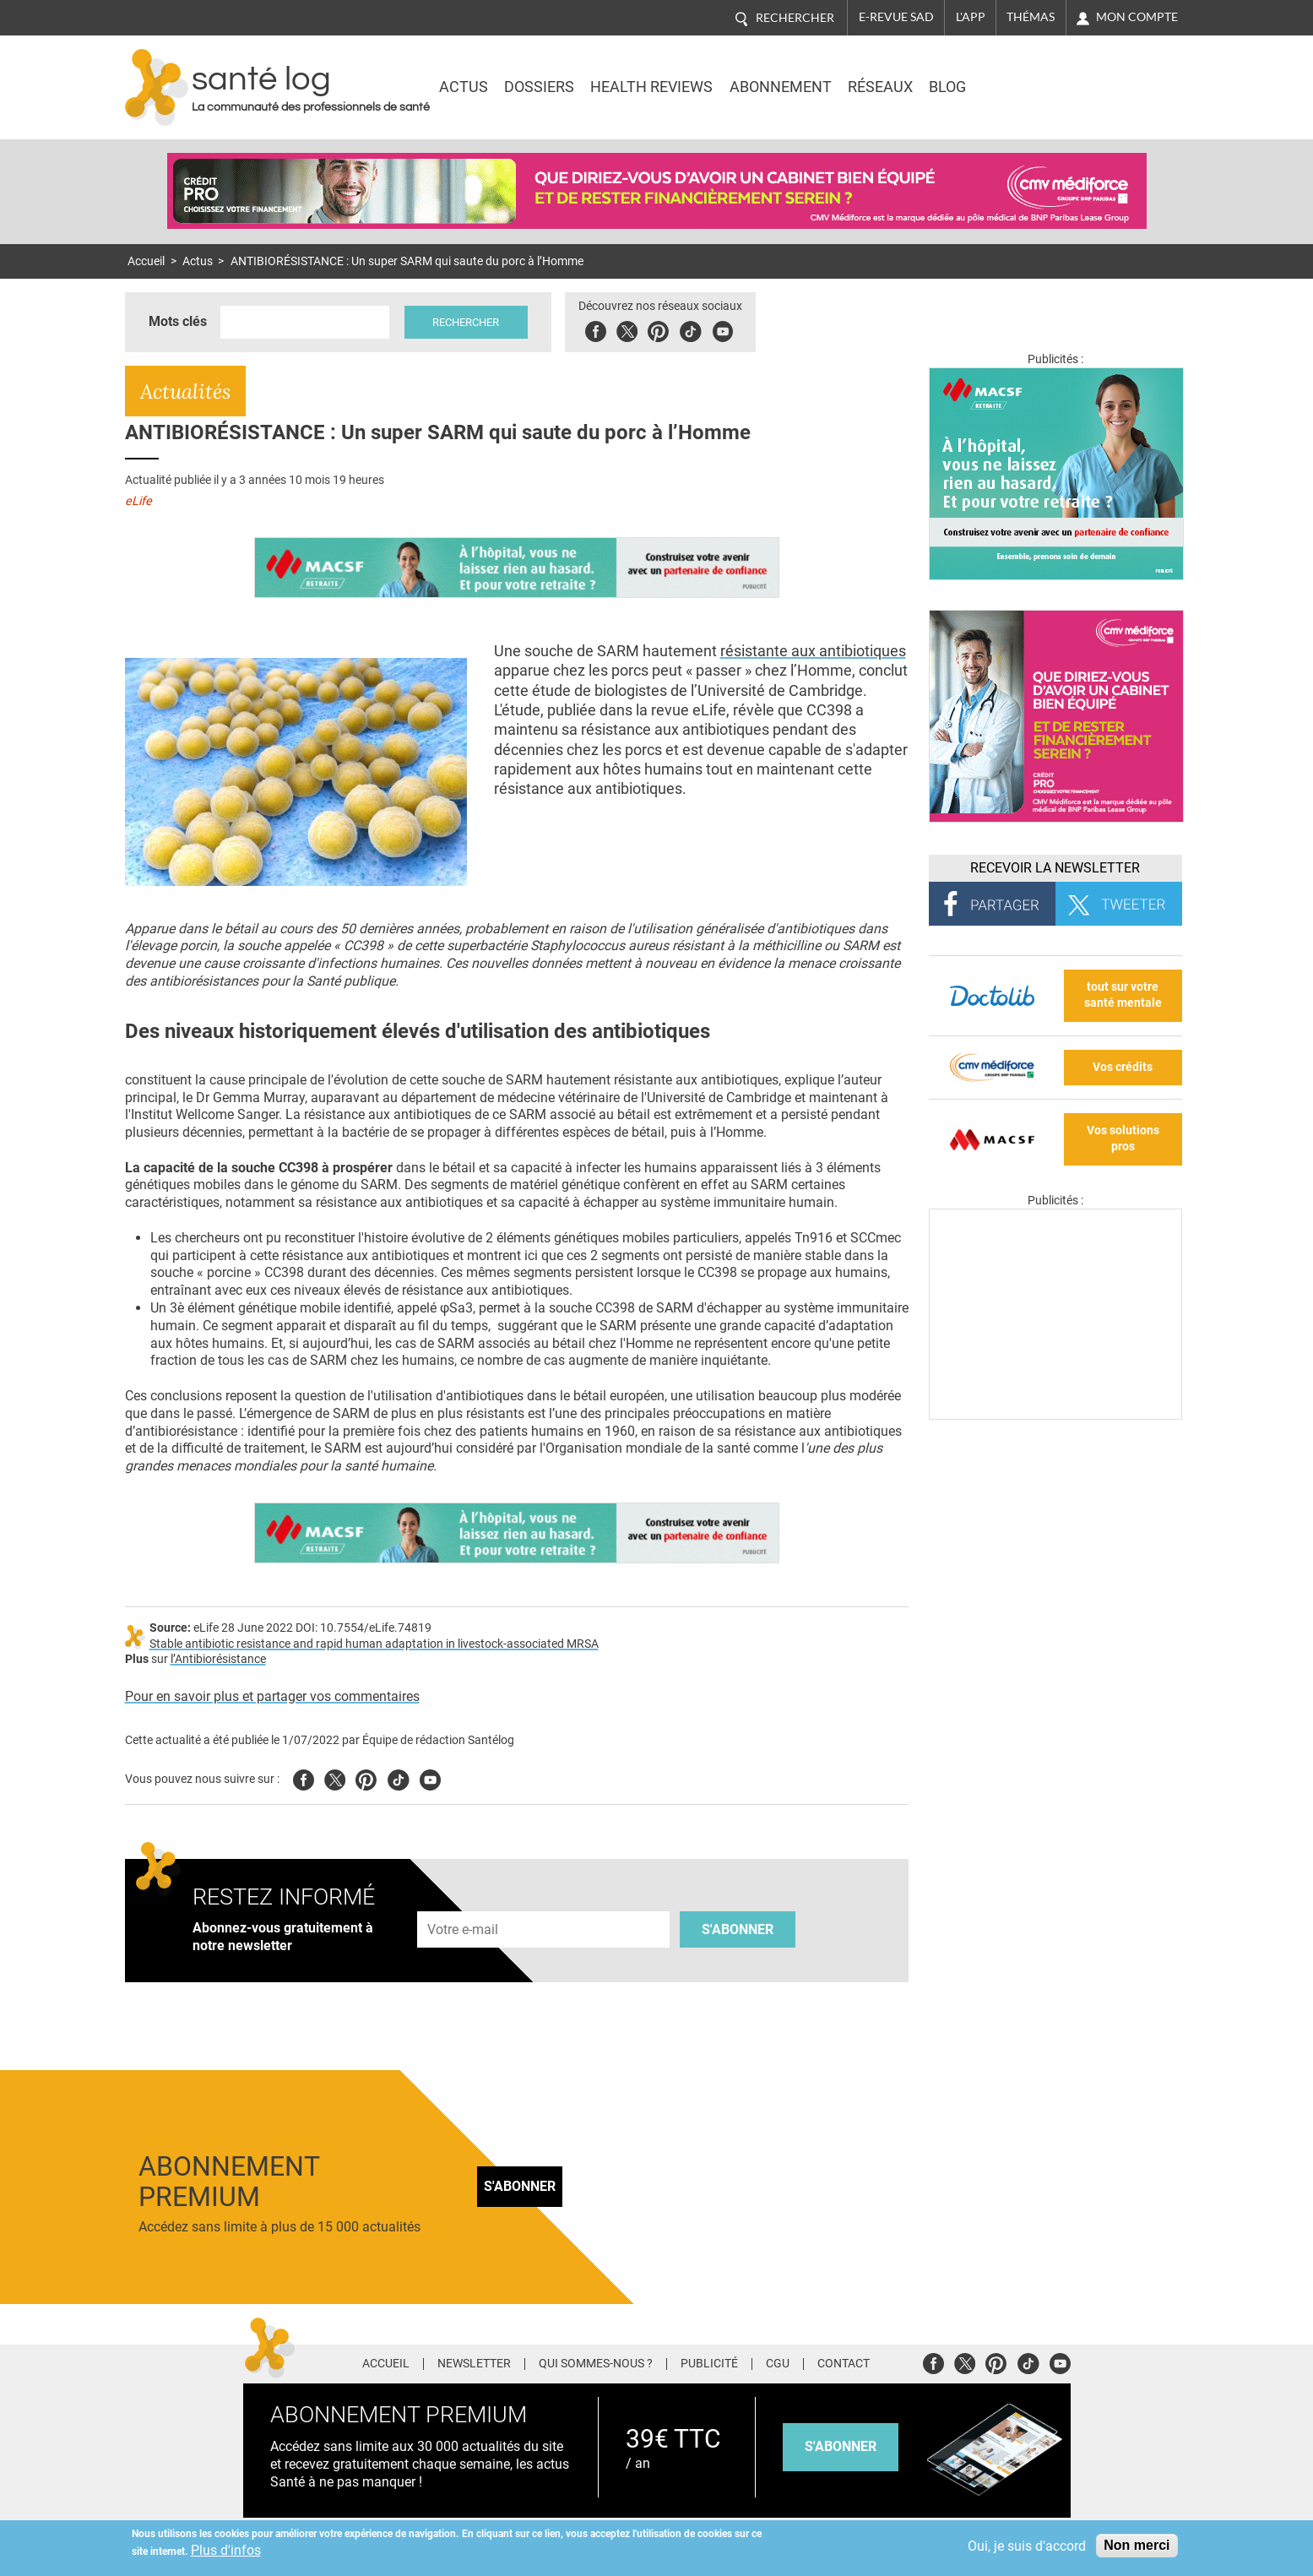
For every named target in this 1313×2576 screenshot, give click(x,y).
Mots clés (178, 321)
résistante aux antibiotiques (813, 651)
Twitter (627, 329)
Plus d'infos (226, 2550)
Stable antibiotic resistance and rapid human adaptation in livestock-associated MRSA (374, 1644)
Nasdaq (1040, 75)
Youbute (723, 329)
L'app (970, 17)
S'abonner (737, 1929)
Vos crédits (1123, 1067)
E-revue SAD (896, 17)
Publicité (709, 2364)
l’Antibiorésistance (218, 1659)
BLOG (947, 87)
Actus (463, 87)
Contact (843, 2364)
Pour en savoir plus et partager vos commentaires (272, 1696)
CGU (777, 2364)
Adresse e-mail (463, 1902)
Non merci (1136, 2545)
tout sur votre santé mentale (1123, 995)
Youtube (430, 1777)
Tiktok (691, 329)
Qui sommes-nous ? (596, 2364)
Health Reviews (651, 87)
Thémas (1030, 17)
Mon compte (1137, 17)
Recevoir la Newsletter (1055, 868)
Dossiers (539, 87)
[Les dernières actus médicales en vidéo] (1055, 1415)
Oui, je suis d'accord (1027, 2546)
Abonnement (781, 87)
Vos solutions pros (1123, 1138)
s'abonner (840, 2446)
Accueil (146, 261)
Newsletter (474, 2364)
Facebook (596, 329)
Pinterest (659, 329)
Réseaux (880, 87)
